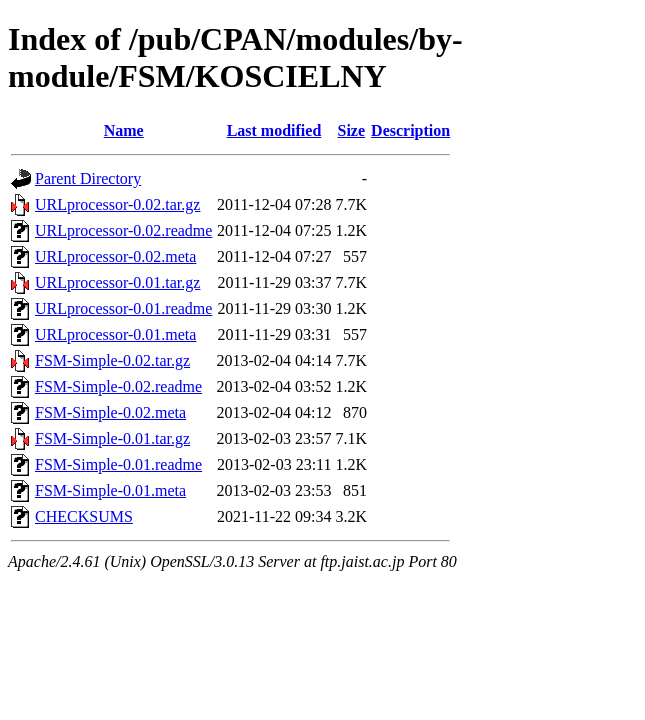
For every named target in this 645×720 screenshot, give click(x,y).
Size (352, 130)
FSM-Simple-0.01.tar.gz (112, 438)
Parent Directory (88, 178)
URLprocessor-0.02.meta (115, 256)
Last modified (274, 130)
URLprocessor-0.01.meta (115, 334)
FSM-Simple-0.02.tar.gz (112, 360)
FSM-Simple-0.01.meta (110, 490)
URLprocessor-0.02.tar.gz (117, 204)
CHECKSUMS (84, 516)
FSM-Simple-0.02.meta (110, 412)
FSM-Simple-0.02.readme (118, 386)
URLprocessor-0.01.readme (123, 308)
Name (124, 130)
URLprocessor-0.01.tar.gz (117, 282)
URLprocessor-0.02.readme (123, 230)
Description (410, 130)
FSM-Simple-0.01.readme (118, 464)
